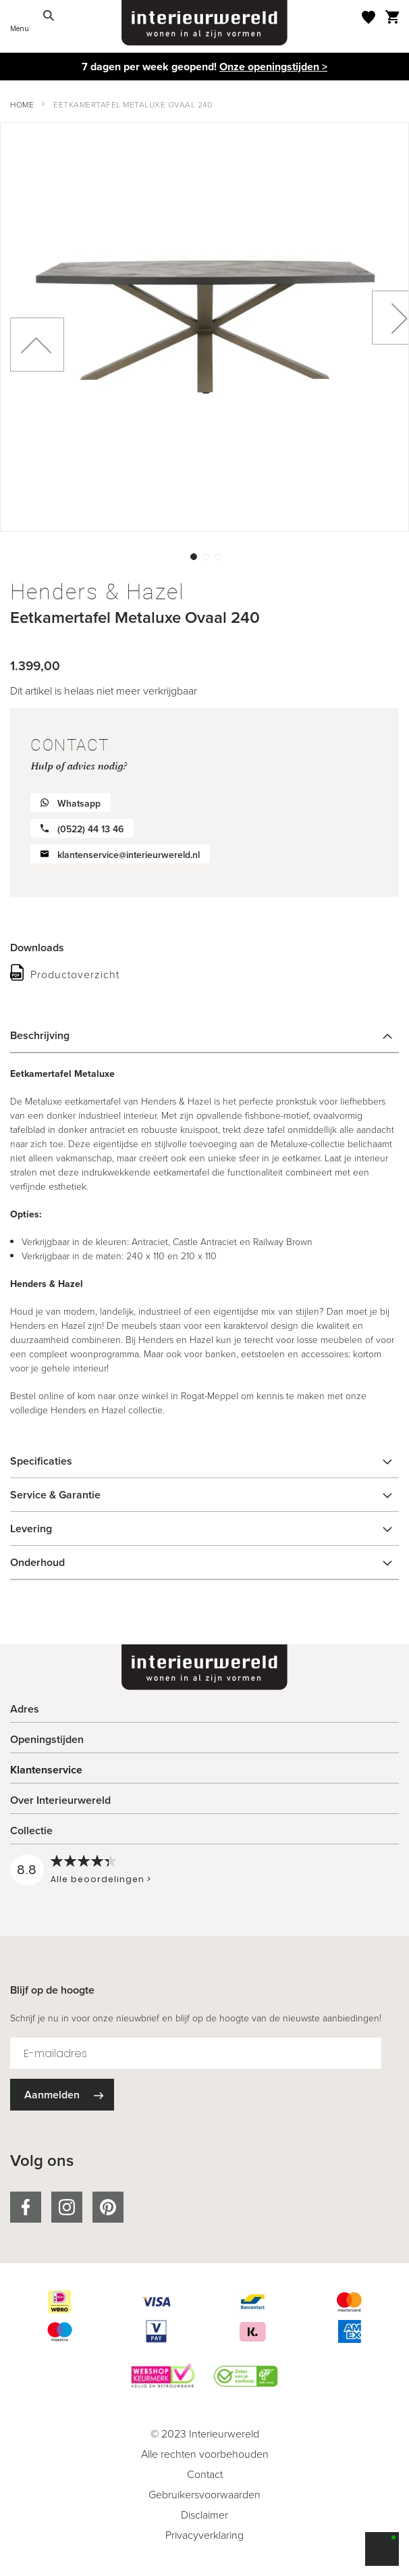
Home (22, 105)
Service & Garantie (55, 1494)
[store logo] (204, 23)
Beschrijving (40, 1035)
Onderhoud (37, 1562)
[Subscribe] (62, 2095)
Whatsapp (79, 804)
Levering (31, 1528)
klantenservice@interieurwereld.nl (128, 855)
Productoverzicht (74, 974)
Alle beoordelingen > (101, 1879)
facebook (25, 2207)
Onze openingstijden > (273, 66)
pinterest (108, 2207)
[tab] (204, 1036)
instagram (66, 2207)
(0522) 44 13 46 (90, 829)
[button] (192, 555)
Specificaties (41, 1461)
